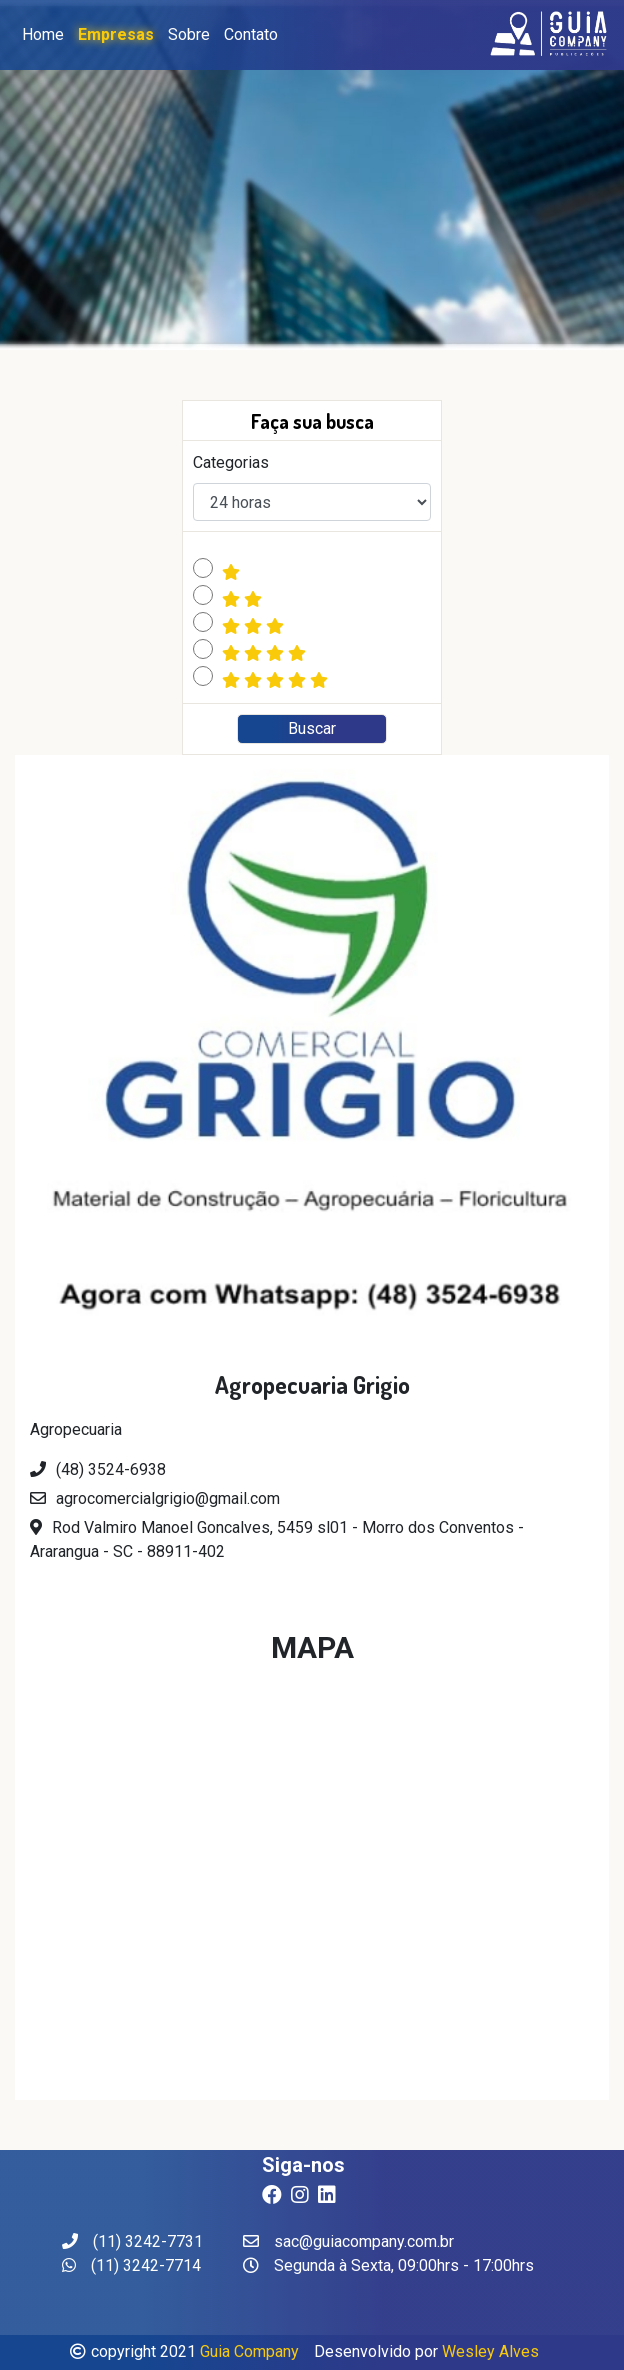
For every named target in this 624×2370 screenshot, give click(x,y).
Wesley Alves (490, 2351)
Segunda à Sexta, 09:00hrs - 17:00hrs (388, 2265)
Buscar (312, 728)
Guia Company (249, 2351)
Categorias (231, 462)
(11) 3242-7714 (131, 2265)
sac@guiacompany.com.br (348, 2241)
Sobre (189, 34)
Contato (251, 34)
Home (43, 34)
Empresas (116, 34)
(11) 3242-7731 (132, 2241)
